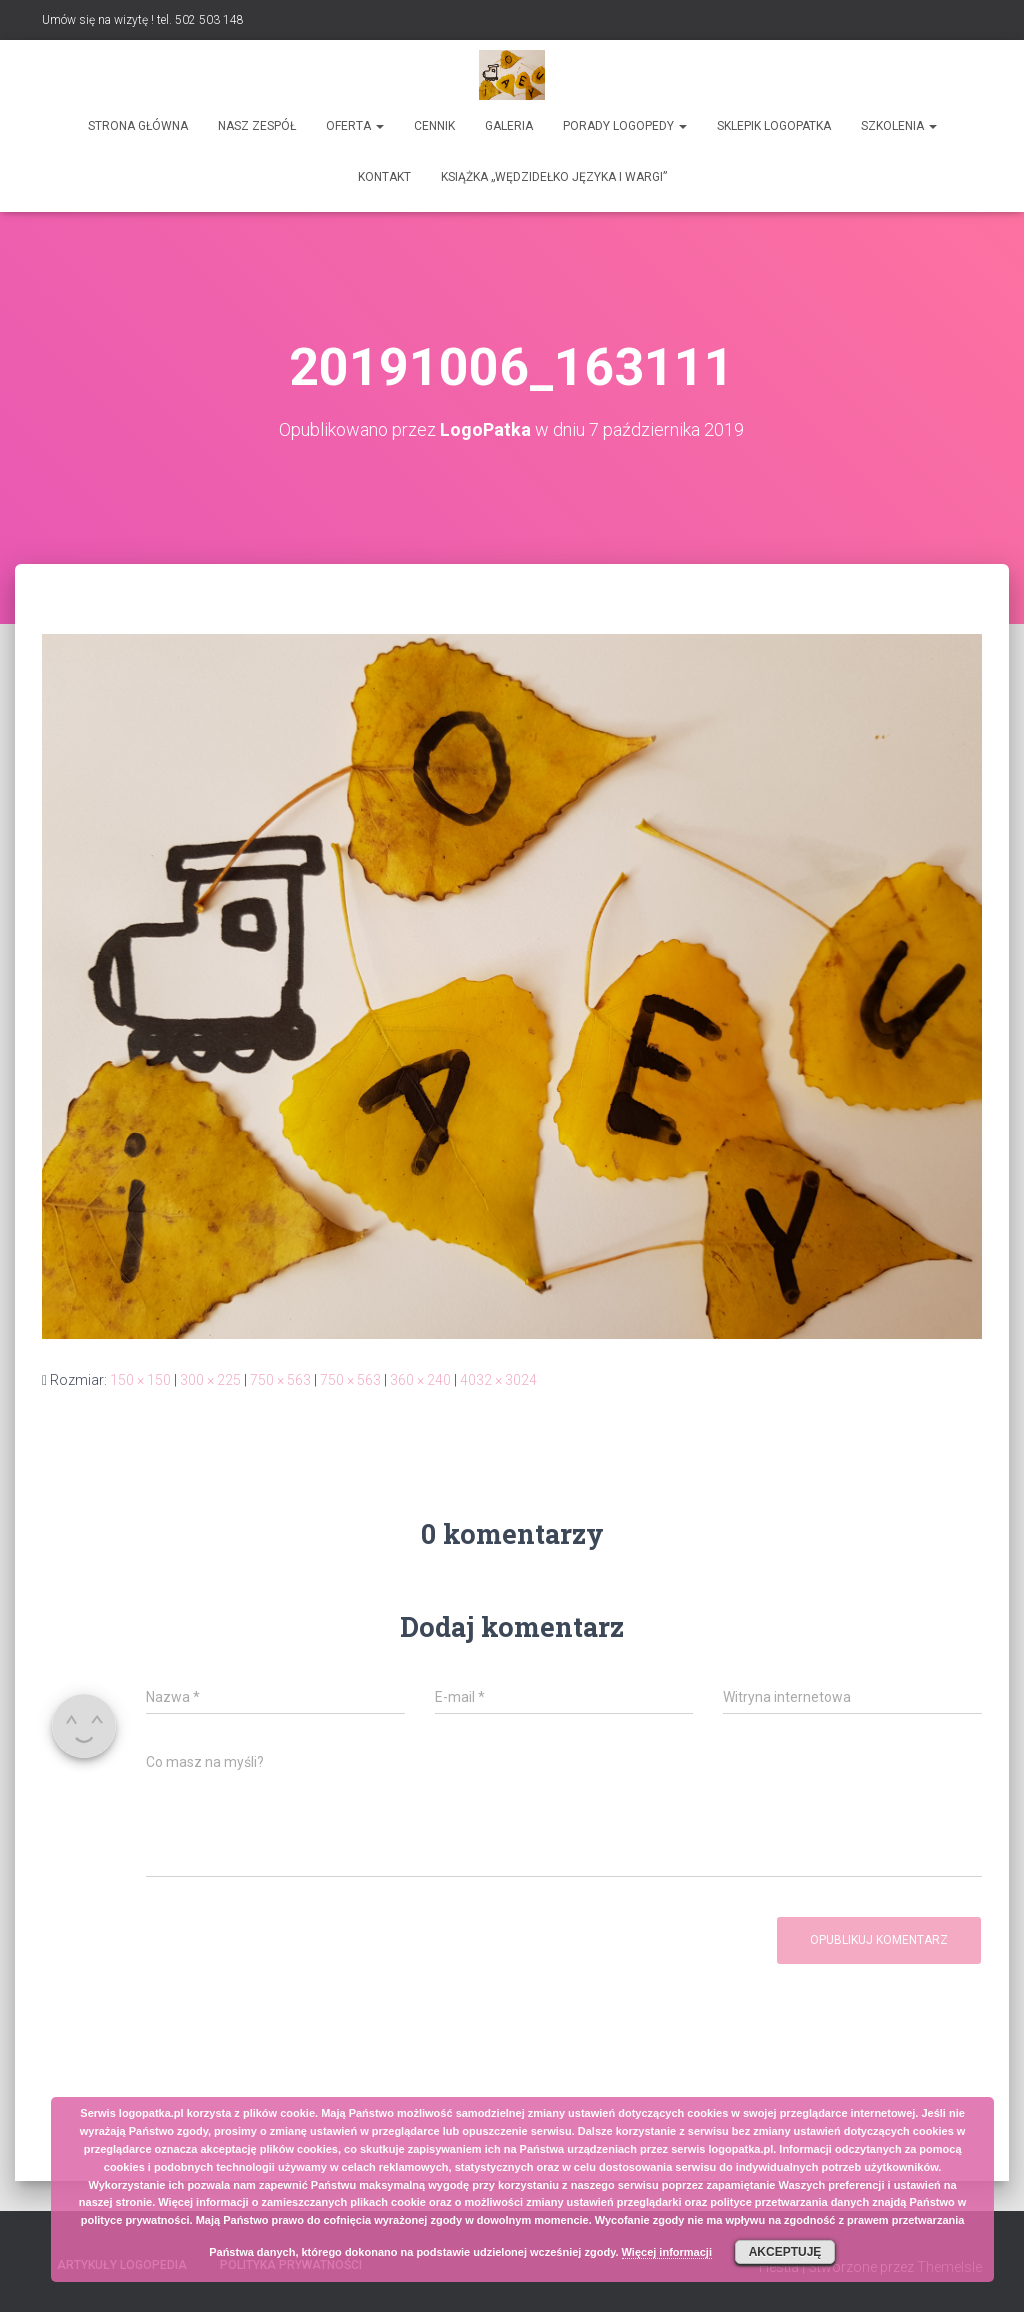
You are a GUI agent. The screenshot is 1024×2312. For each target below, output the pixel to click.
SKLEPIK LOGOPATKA (774, 126)
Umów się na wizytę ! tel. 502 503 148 (143, 20)
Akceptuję (785, 2252)
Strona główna (138, 126)
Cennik (434, 126)
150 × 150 (140, 1380)
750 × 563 (280, 1380)
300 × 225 (210, 1380)
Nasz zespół (257, 126)
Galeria (509, 126)
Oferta (355, 126)
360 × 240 (420, 1380)
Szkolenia (899, 126)
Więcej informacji (667, 2252)
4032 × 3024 (498, 1380)
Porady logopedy (625, 126)
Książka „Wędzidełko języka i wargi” (554, 177)
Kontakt (384, 177)
